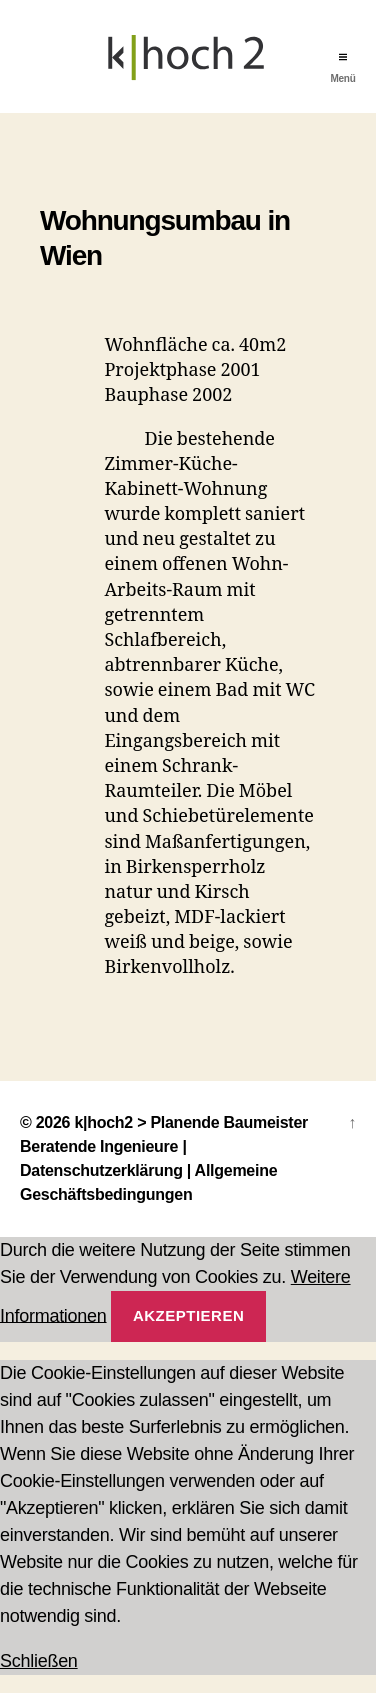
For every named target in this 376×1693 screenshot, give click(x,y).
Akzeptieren (188, 1315)
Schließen (39, 1661)
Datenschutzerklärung (101, 1170)
